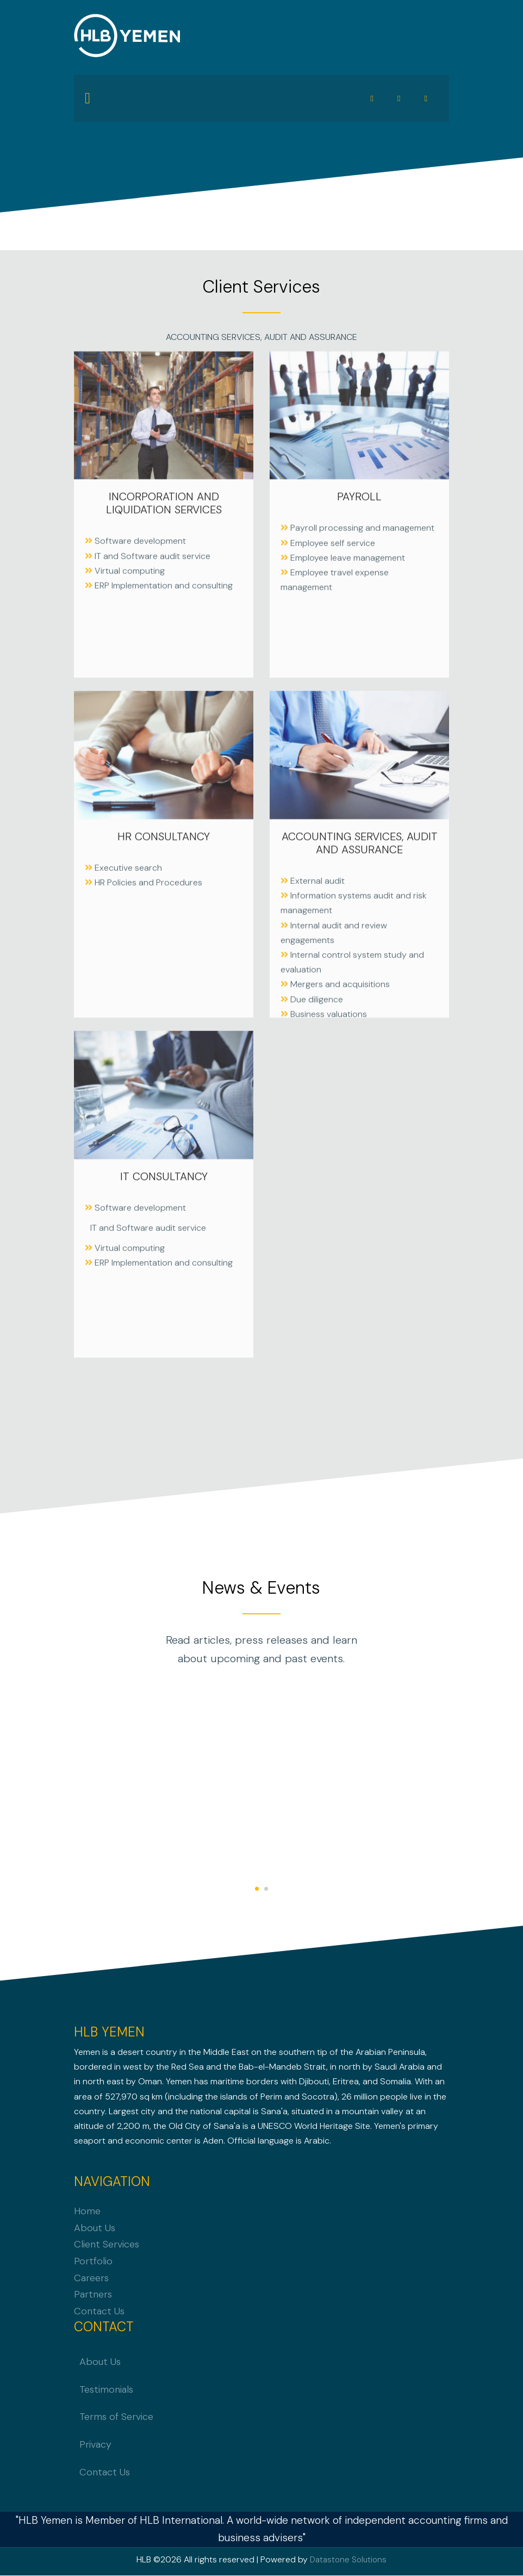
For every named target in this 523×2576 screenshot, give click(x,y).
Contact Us (99, 2311)
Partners (93, 2294)
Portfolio (93, 2261)
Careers (91, 2278)
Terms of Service (116, 2417)
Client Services (106, 2245)
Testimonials (106, 2390)
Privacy (95, 2444)
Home (87, 2211)
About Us (94, 2228)
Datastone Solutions (348, 2560)
